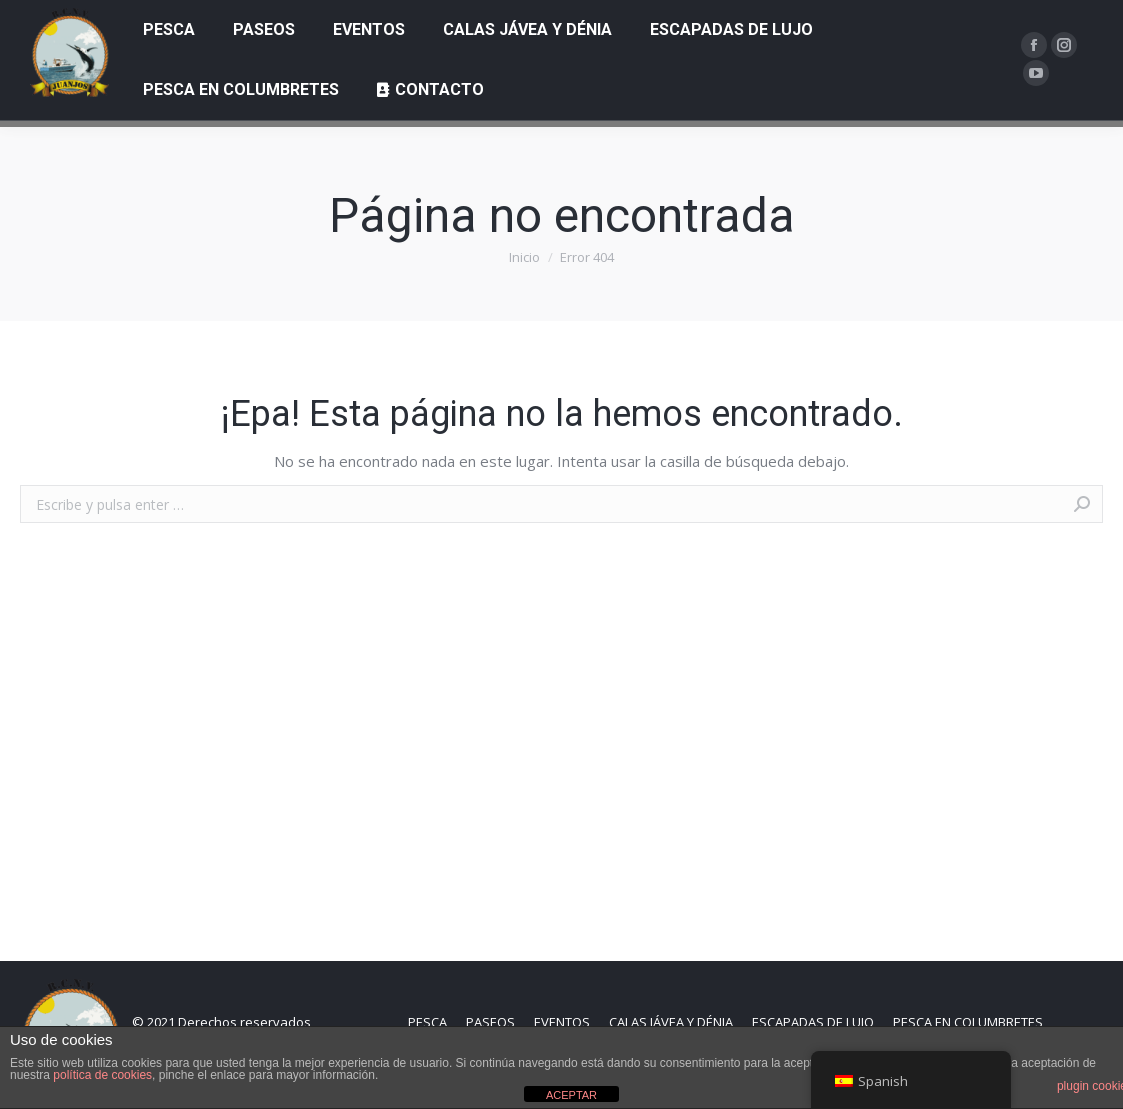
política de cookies (102, 1075)
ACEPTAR (571, 1095)
